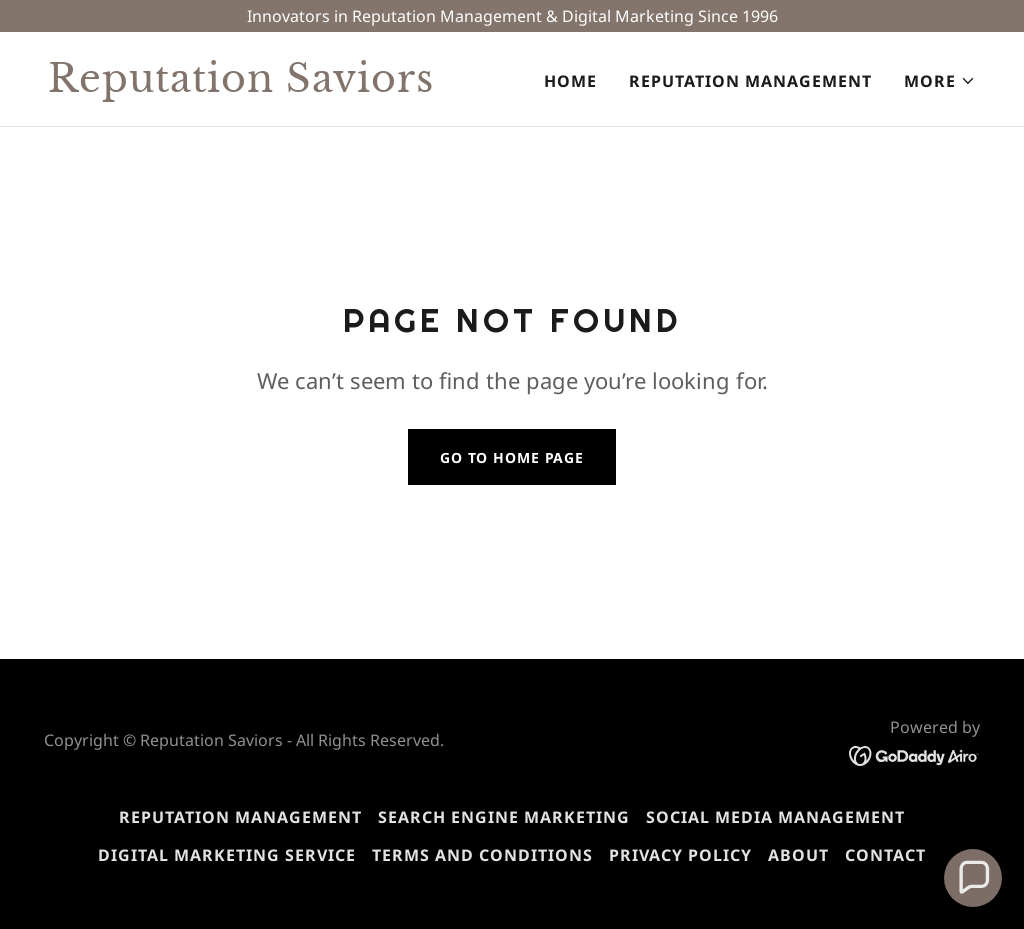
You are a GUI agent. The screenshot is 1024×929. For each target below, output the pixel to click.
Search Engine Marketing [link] (504, 817)
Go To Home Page (512, 457)
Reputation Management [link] (750, 81)
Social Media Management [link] (775, 817)
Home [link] (570, 81)
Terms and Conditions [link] (482, 855)
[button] (940, 81)
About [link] (798, 855)
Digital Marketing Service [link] (227, 855)
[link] (272, 86)
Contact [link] (885, 855)
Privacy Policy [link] (680, 855)
